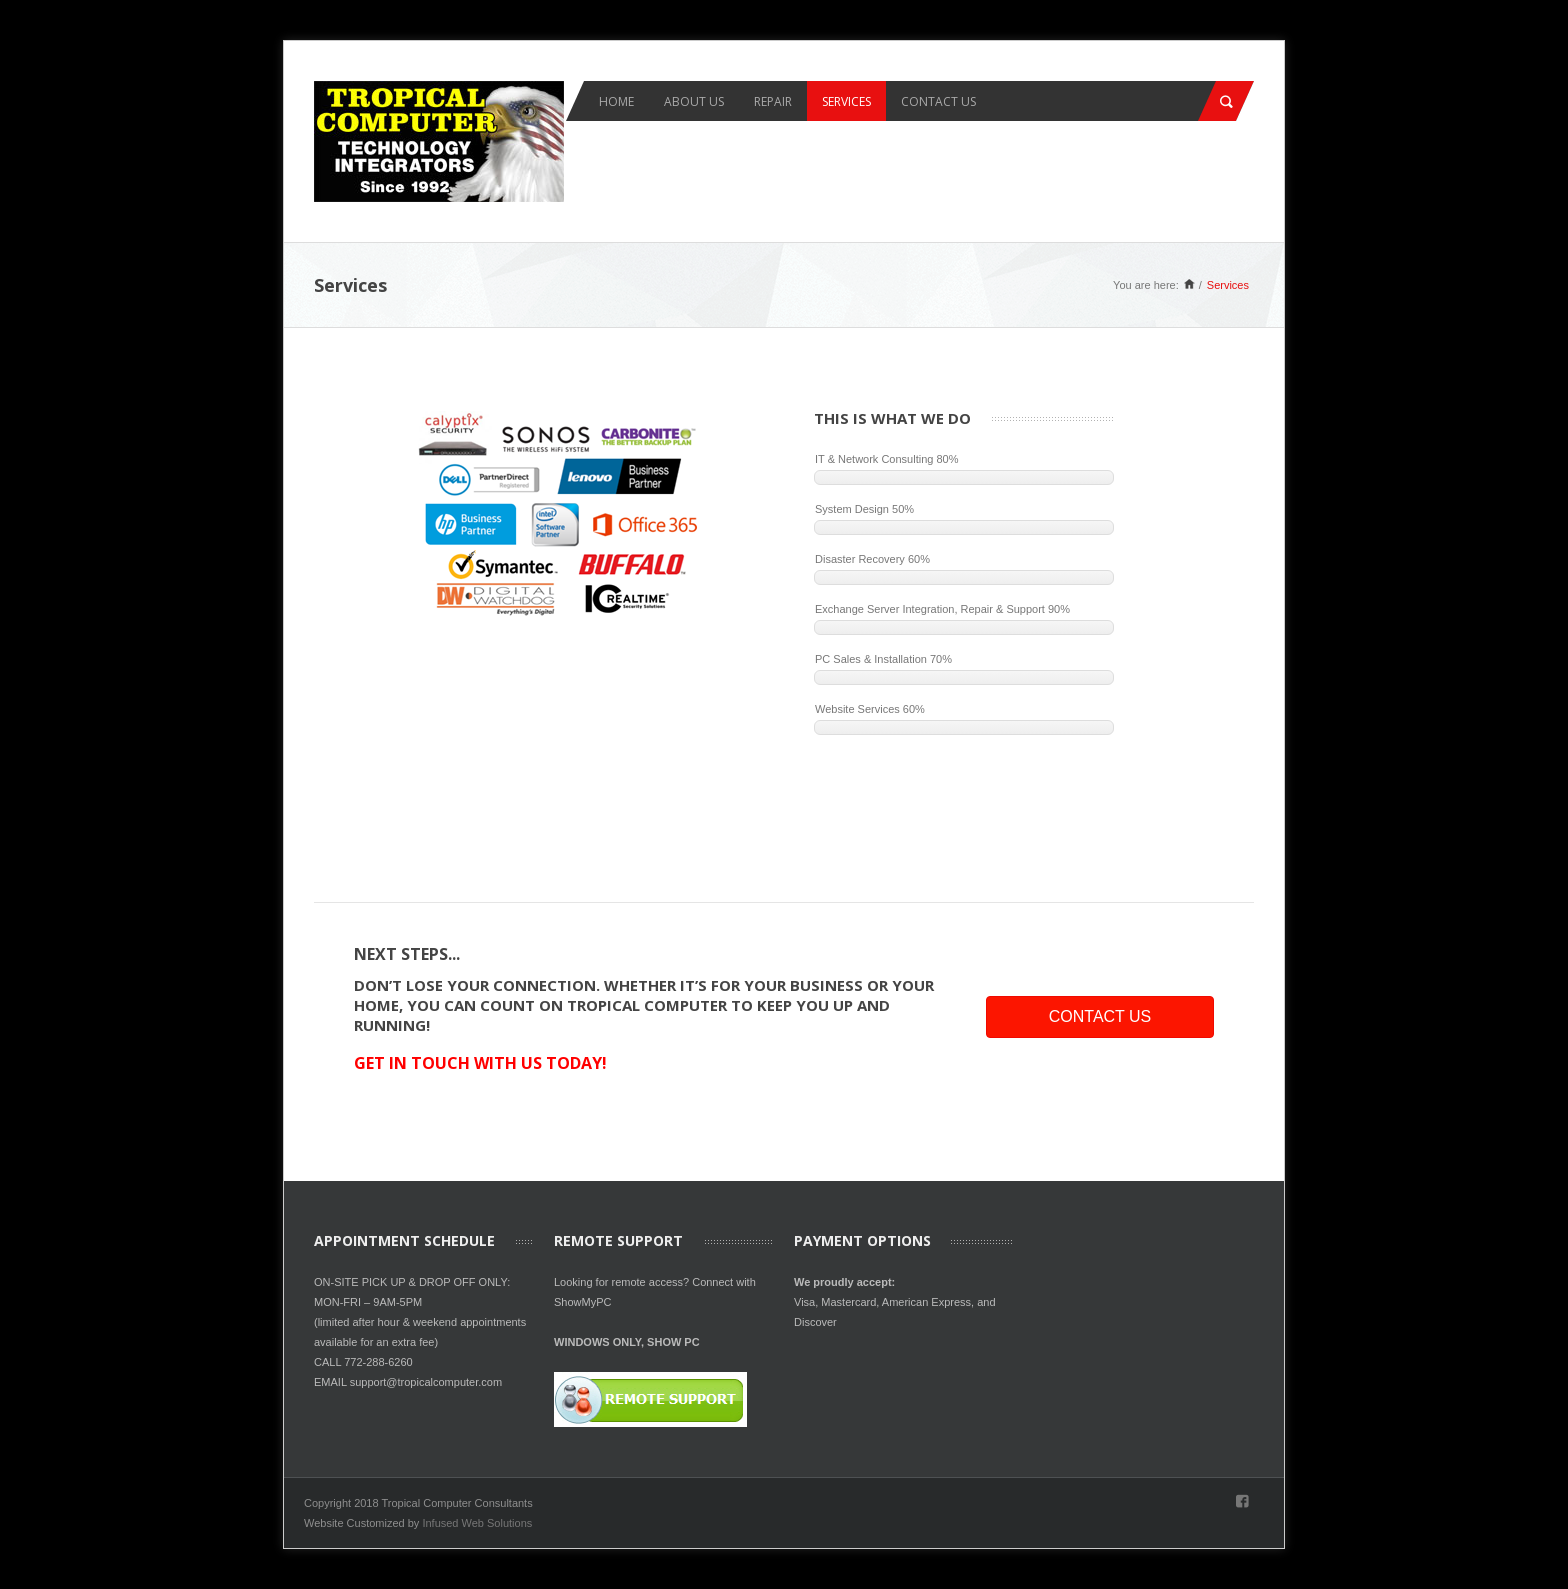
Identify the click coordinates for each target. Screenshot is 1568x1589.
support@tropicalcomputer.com (426, 1382)
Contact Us (938, 101)
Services (846, 101)
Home (616, 101)
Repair (773, 101)
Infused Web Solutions (477, 1523)
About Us (694, 101)
